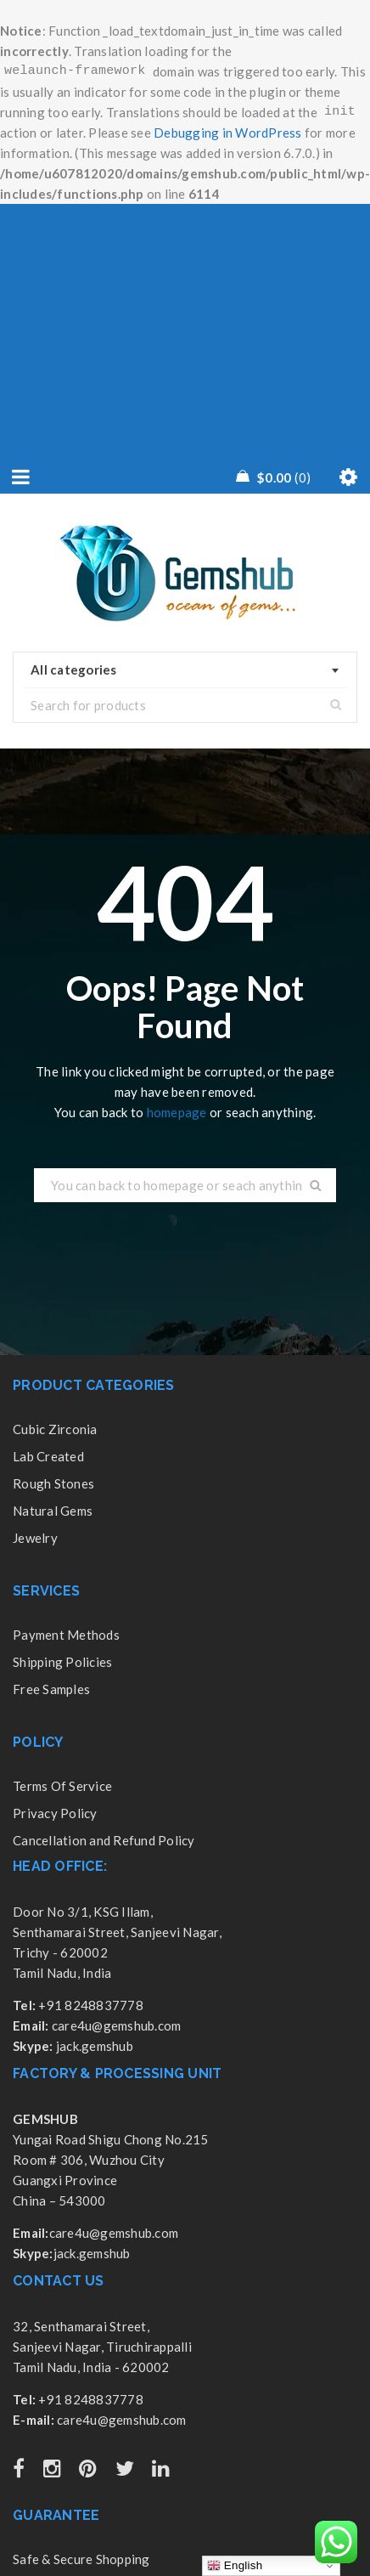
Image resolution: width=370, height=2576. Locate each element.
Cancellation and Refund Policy (104, 1840)
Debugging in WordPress (228, 132)
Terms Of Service (62, 1786)
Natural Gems (52, 1510)
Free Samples (51, 1689)
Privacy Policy (55, 1813)
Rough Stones (53, 1483)
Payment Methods (66, 1634)
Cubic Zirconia (55, 1429)
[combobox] (185, 670)
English (234, 2566)
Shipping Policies (62, 1661)
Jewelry (35, 1537)
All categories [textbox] (74, 669)
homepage (177, 1112)
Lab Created (48, 1456)
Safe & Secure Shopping (81, 2559)
